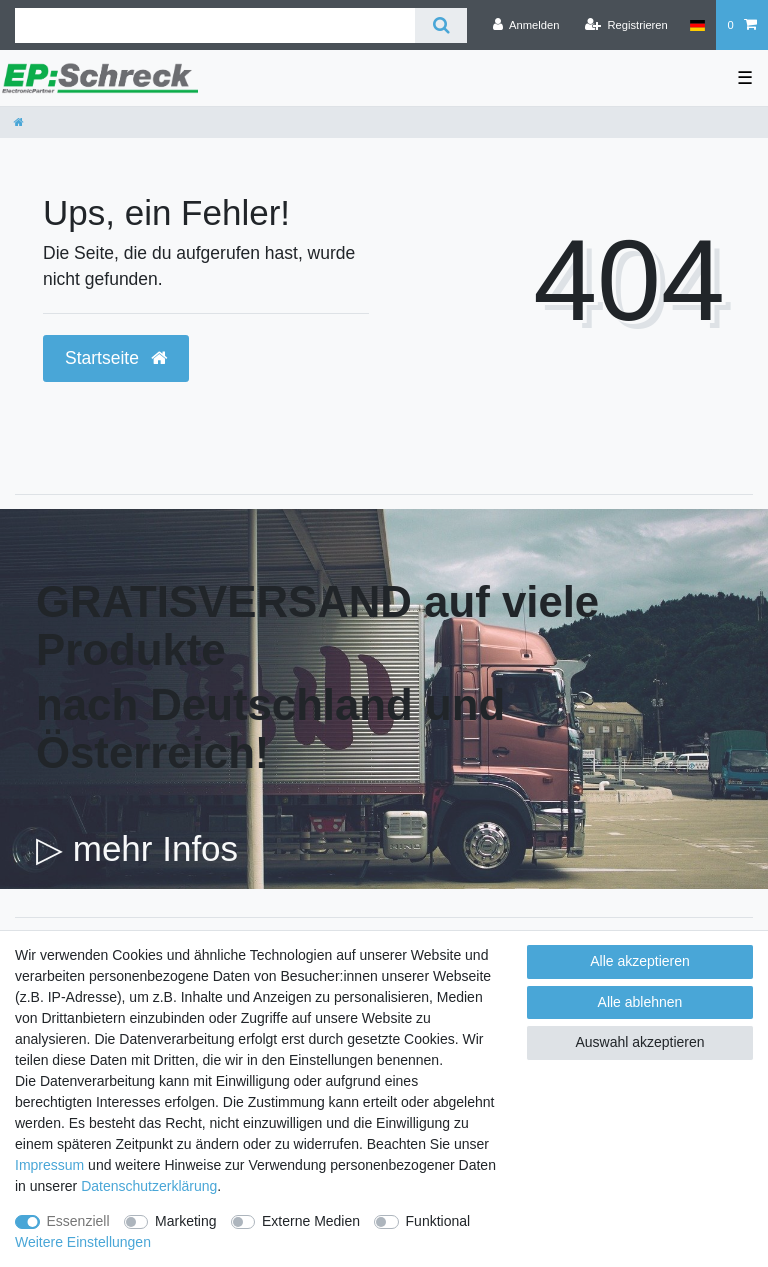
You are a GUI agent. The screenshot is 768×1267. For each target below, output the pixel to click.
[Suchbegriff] (215, 25)
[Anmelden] (526, 25)
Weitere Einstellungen (83, 1242)
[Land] (697, 25)
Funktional (438, 1221)
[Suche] (440, 25)
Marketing (185, 1221)
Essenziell (78, 1221)
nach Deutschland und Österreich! (270, 728)
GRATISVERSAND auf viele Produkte (317, 625)
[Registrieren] (626, 25)
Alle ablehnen (640, 1002)
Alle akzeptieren (640, 961)
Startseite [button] (116, 358)
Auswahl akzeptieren (639, 1042)
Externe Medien (311, 1221)
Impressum (49, 1165)
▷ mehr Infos (137, 848)
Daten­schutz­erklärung (149, 1186)
